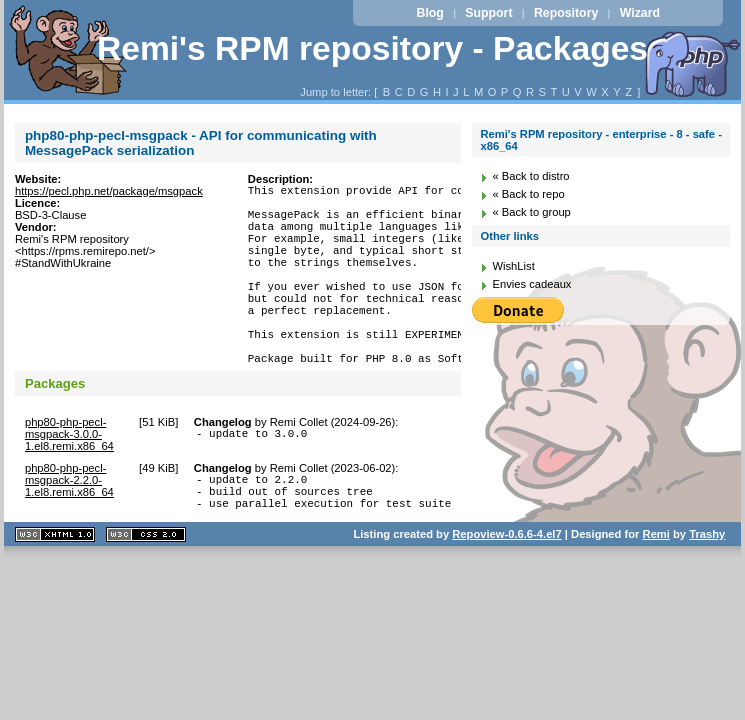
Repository (566, 13)
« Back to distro (530, 176)
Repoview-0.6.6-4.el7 (506, 588)
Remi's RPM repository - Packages (372, 48)
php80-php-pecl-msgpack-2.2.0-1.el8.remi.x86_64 (69, 525)
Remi (656, 588)
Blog (430, 13)
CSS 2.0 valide (146, 588)
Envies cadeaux (531, 284)
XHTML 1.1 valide (55, 588)
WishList (513, 266)
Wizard (640, 13)
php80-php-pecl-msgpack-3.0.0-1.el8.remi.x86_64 (69, 479)
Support (488, 13)
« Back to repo (528, 194)
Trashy (707, 588)
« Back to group (531, 212)
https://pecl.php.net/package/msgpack (109, 191)
